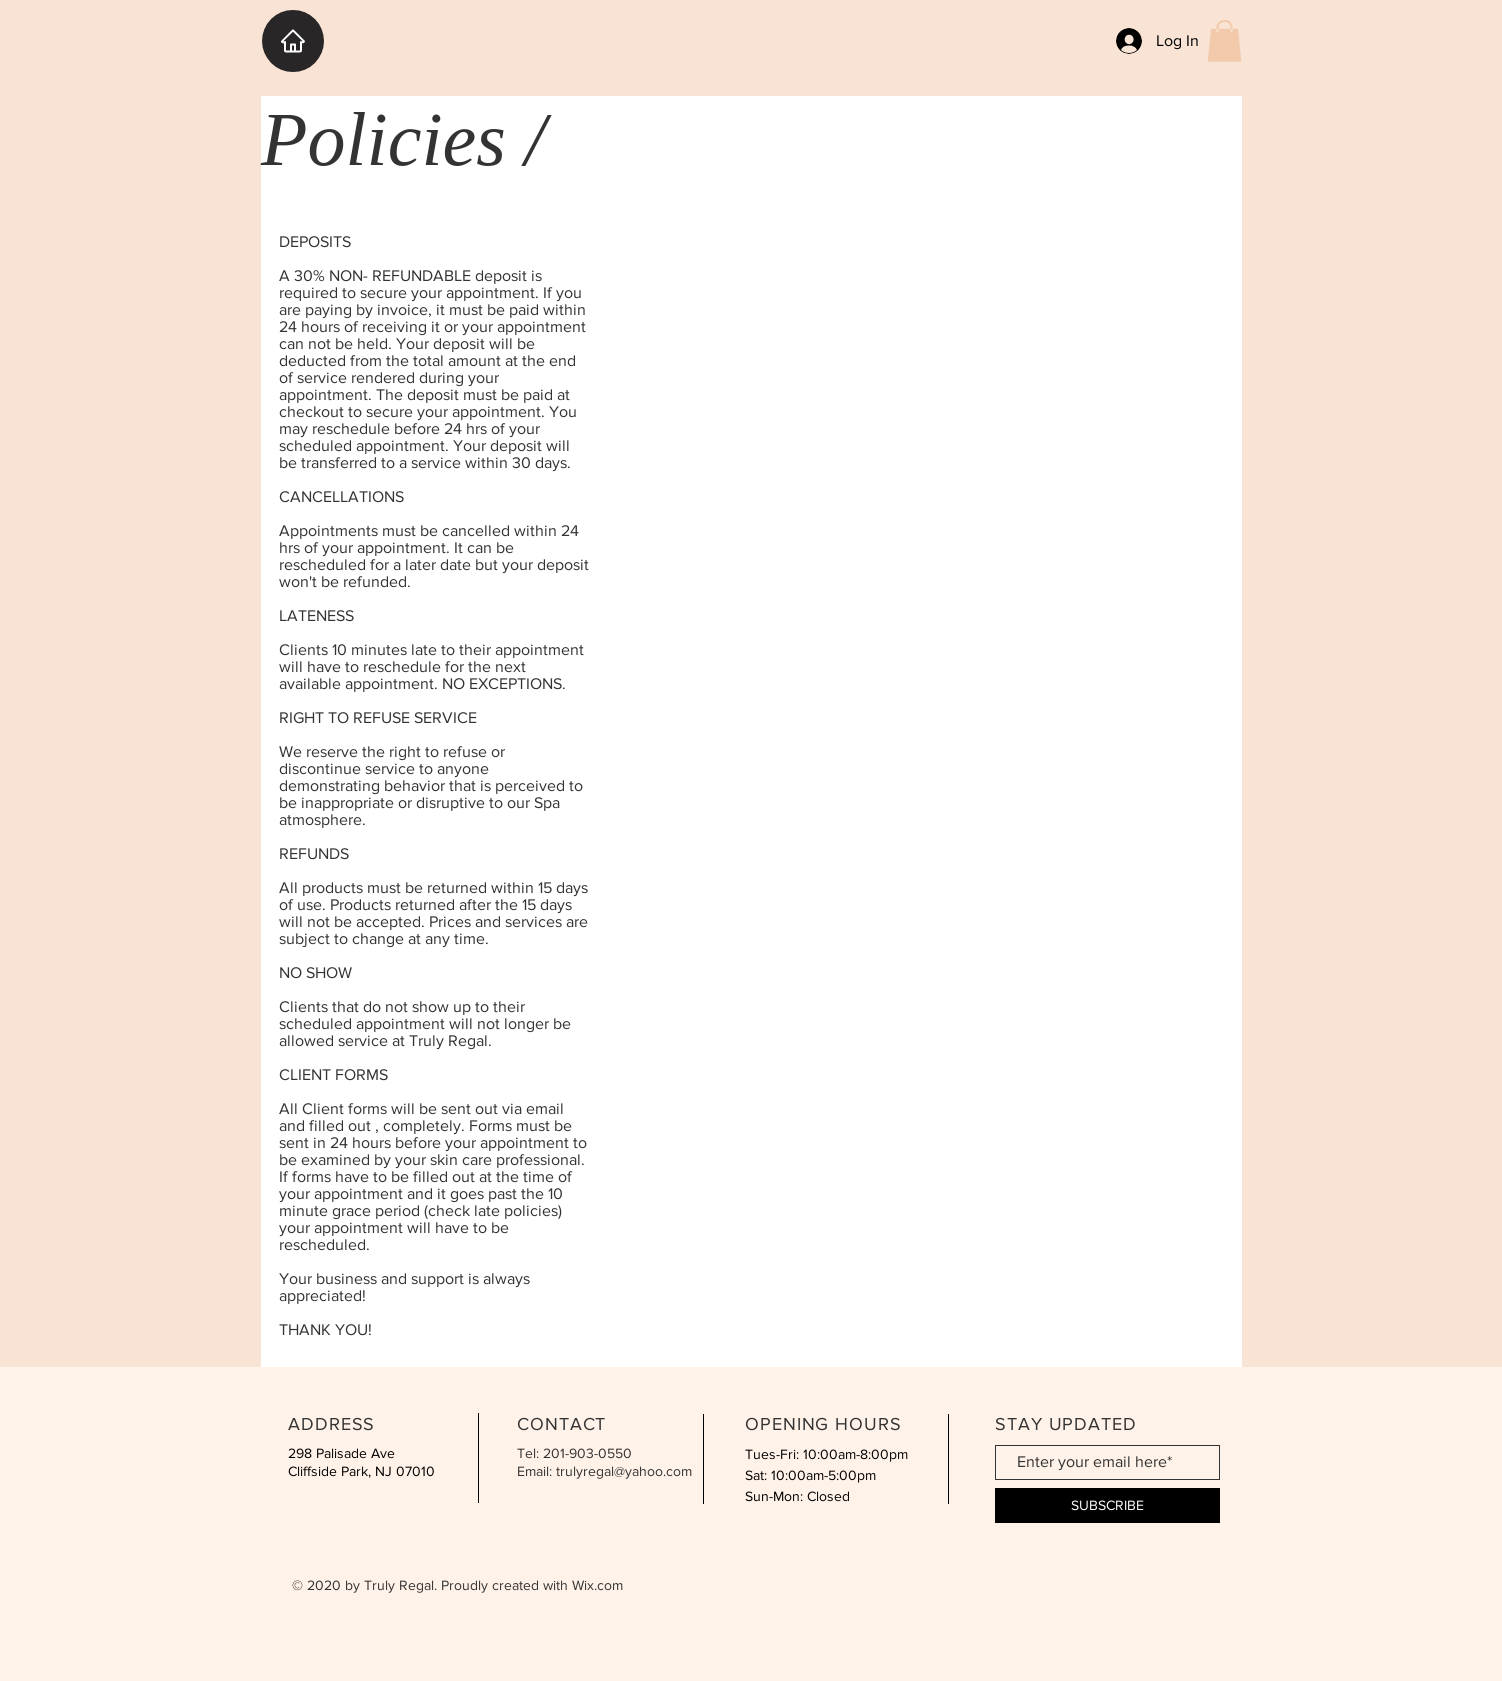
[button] (1224, 41)
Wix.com (597, 1585)
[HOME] (293, 41)
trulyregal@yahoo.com (624, 1471)
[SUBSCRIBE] (1107, 1505)
